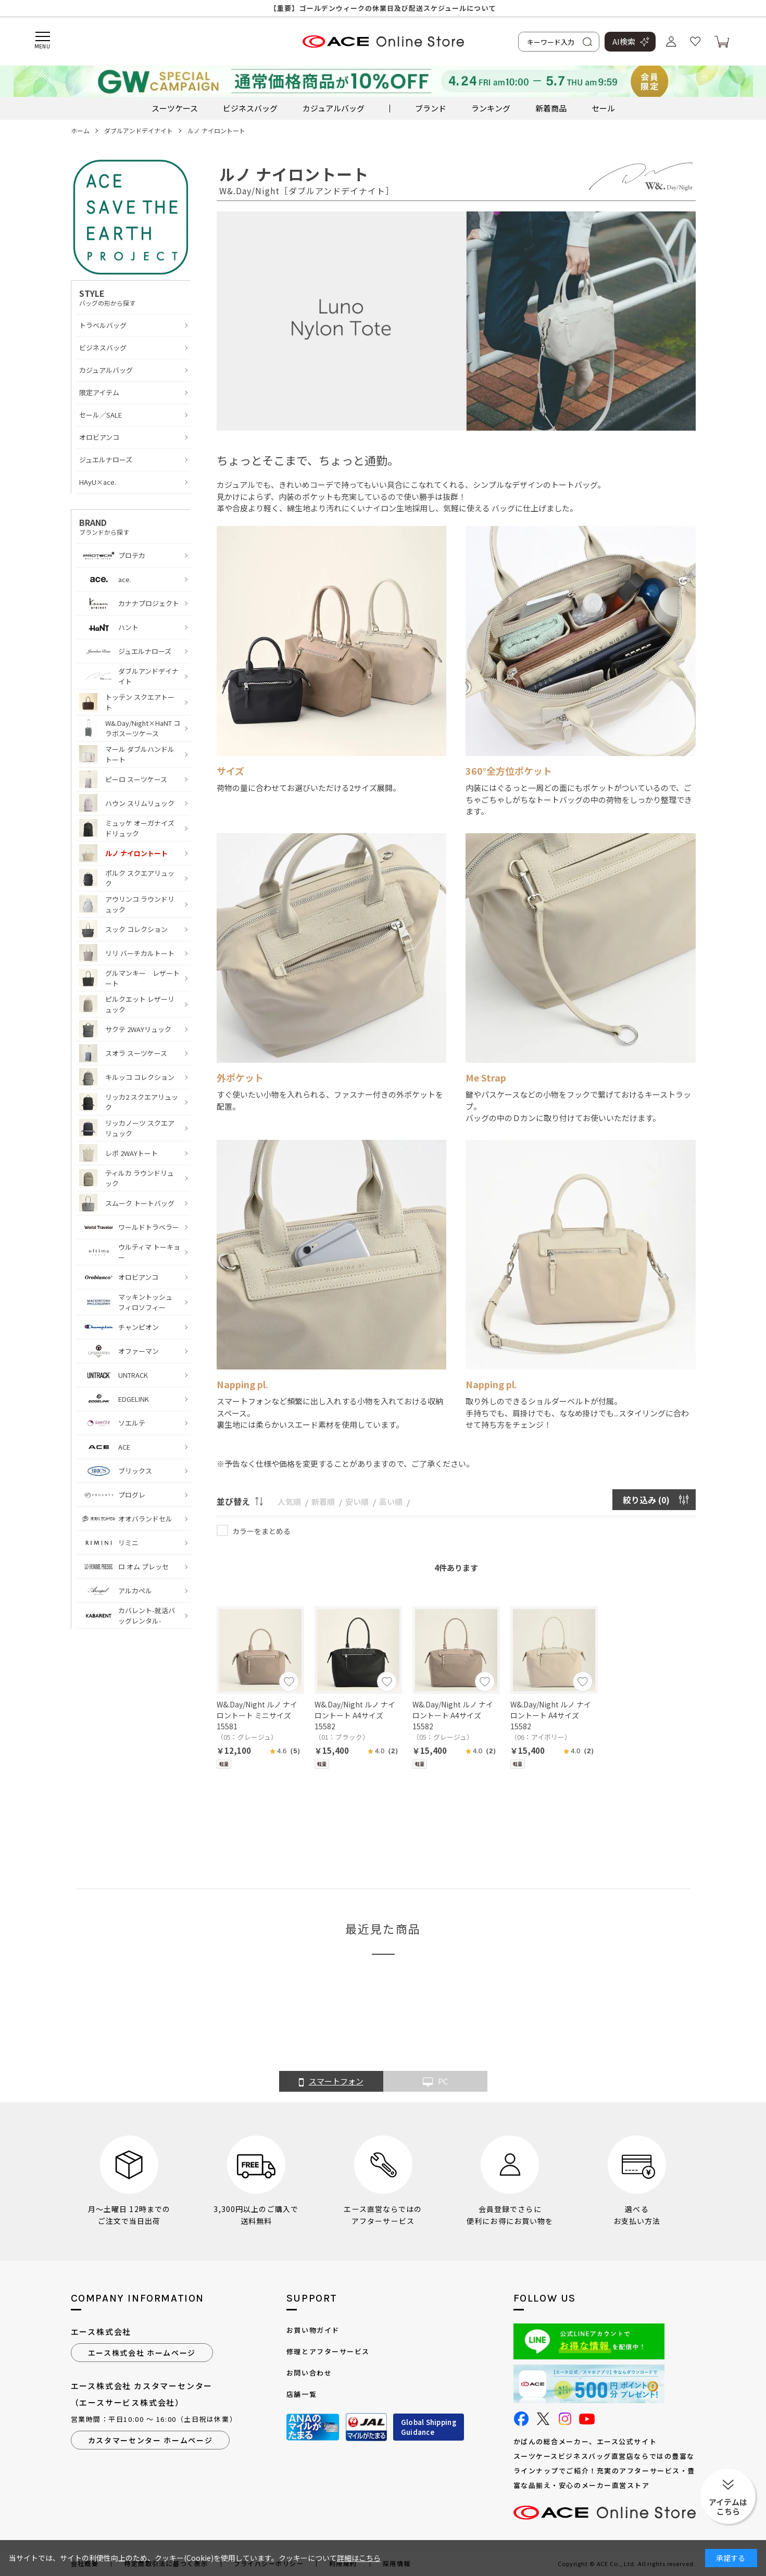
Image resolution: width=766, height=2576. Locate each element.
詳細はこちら (359, 2558)
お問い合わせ (309, 2373)
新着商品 (551, 108)
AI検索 (623, 41)
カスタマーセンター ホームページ (150, 2440)
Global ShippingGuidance (428, 2427)
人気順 (289, 1501)
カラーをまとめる (261, 1531)
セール (603, 108)
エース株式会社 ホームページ (142, 2352)
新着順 (323, 1501)
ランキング (490, 108)
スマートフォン (331, 2082)
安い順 (357, 1501)
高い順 (391, 1501)
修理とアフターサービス (328, 2351)
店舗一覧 (301, 2394)
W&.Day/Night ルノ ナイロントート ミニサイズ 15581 (257, 1715)
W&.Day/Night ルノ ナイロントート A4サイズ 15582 (355, 1715)
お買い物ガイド (313, 2330)
